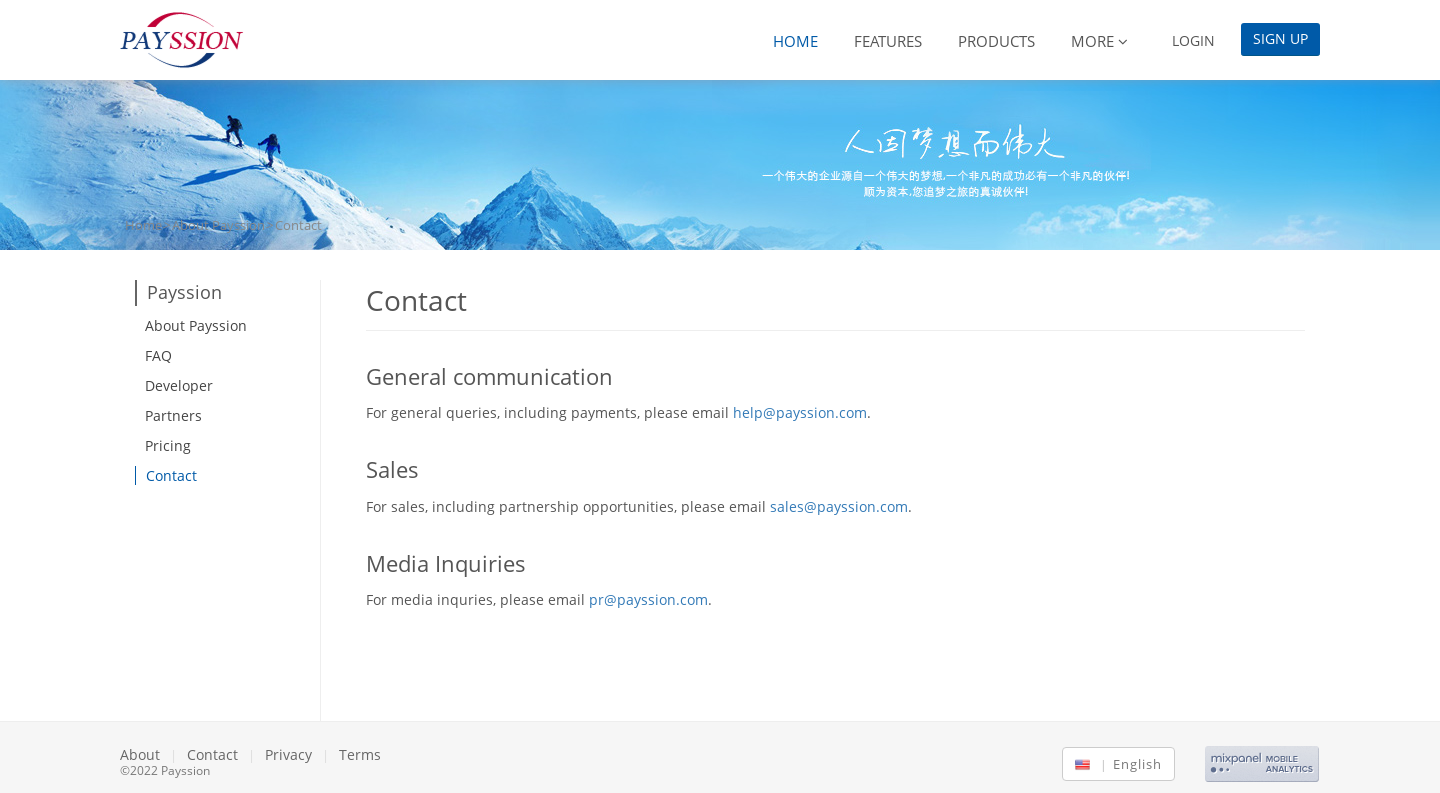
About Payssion (218, 225)
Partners (173, 415)
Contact (171, 475)
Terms (360, 754)
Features (888, 41)
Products (996, 41)
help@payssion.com (800, 412)
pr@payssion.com (648, 599)
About (140, 754)
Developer (179, 385)
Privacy (288, 754)
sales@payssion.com (839, 506)
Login (1193, 40)
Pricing (168, 445)
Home (795, 41)
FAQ (158, 355)
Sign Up (1280, 38)
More (1099, 41)
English (1128, 764)
